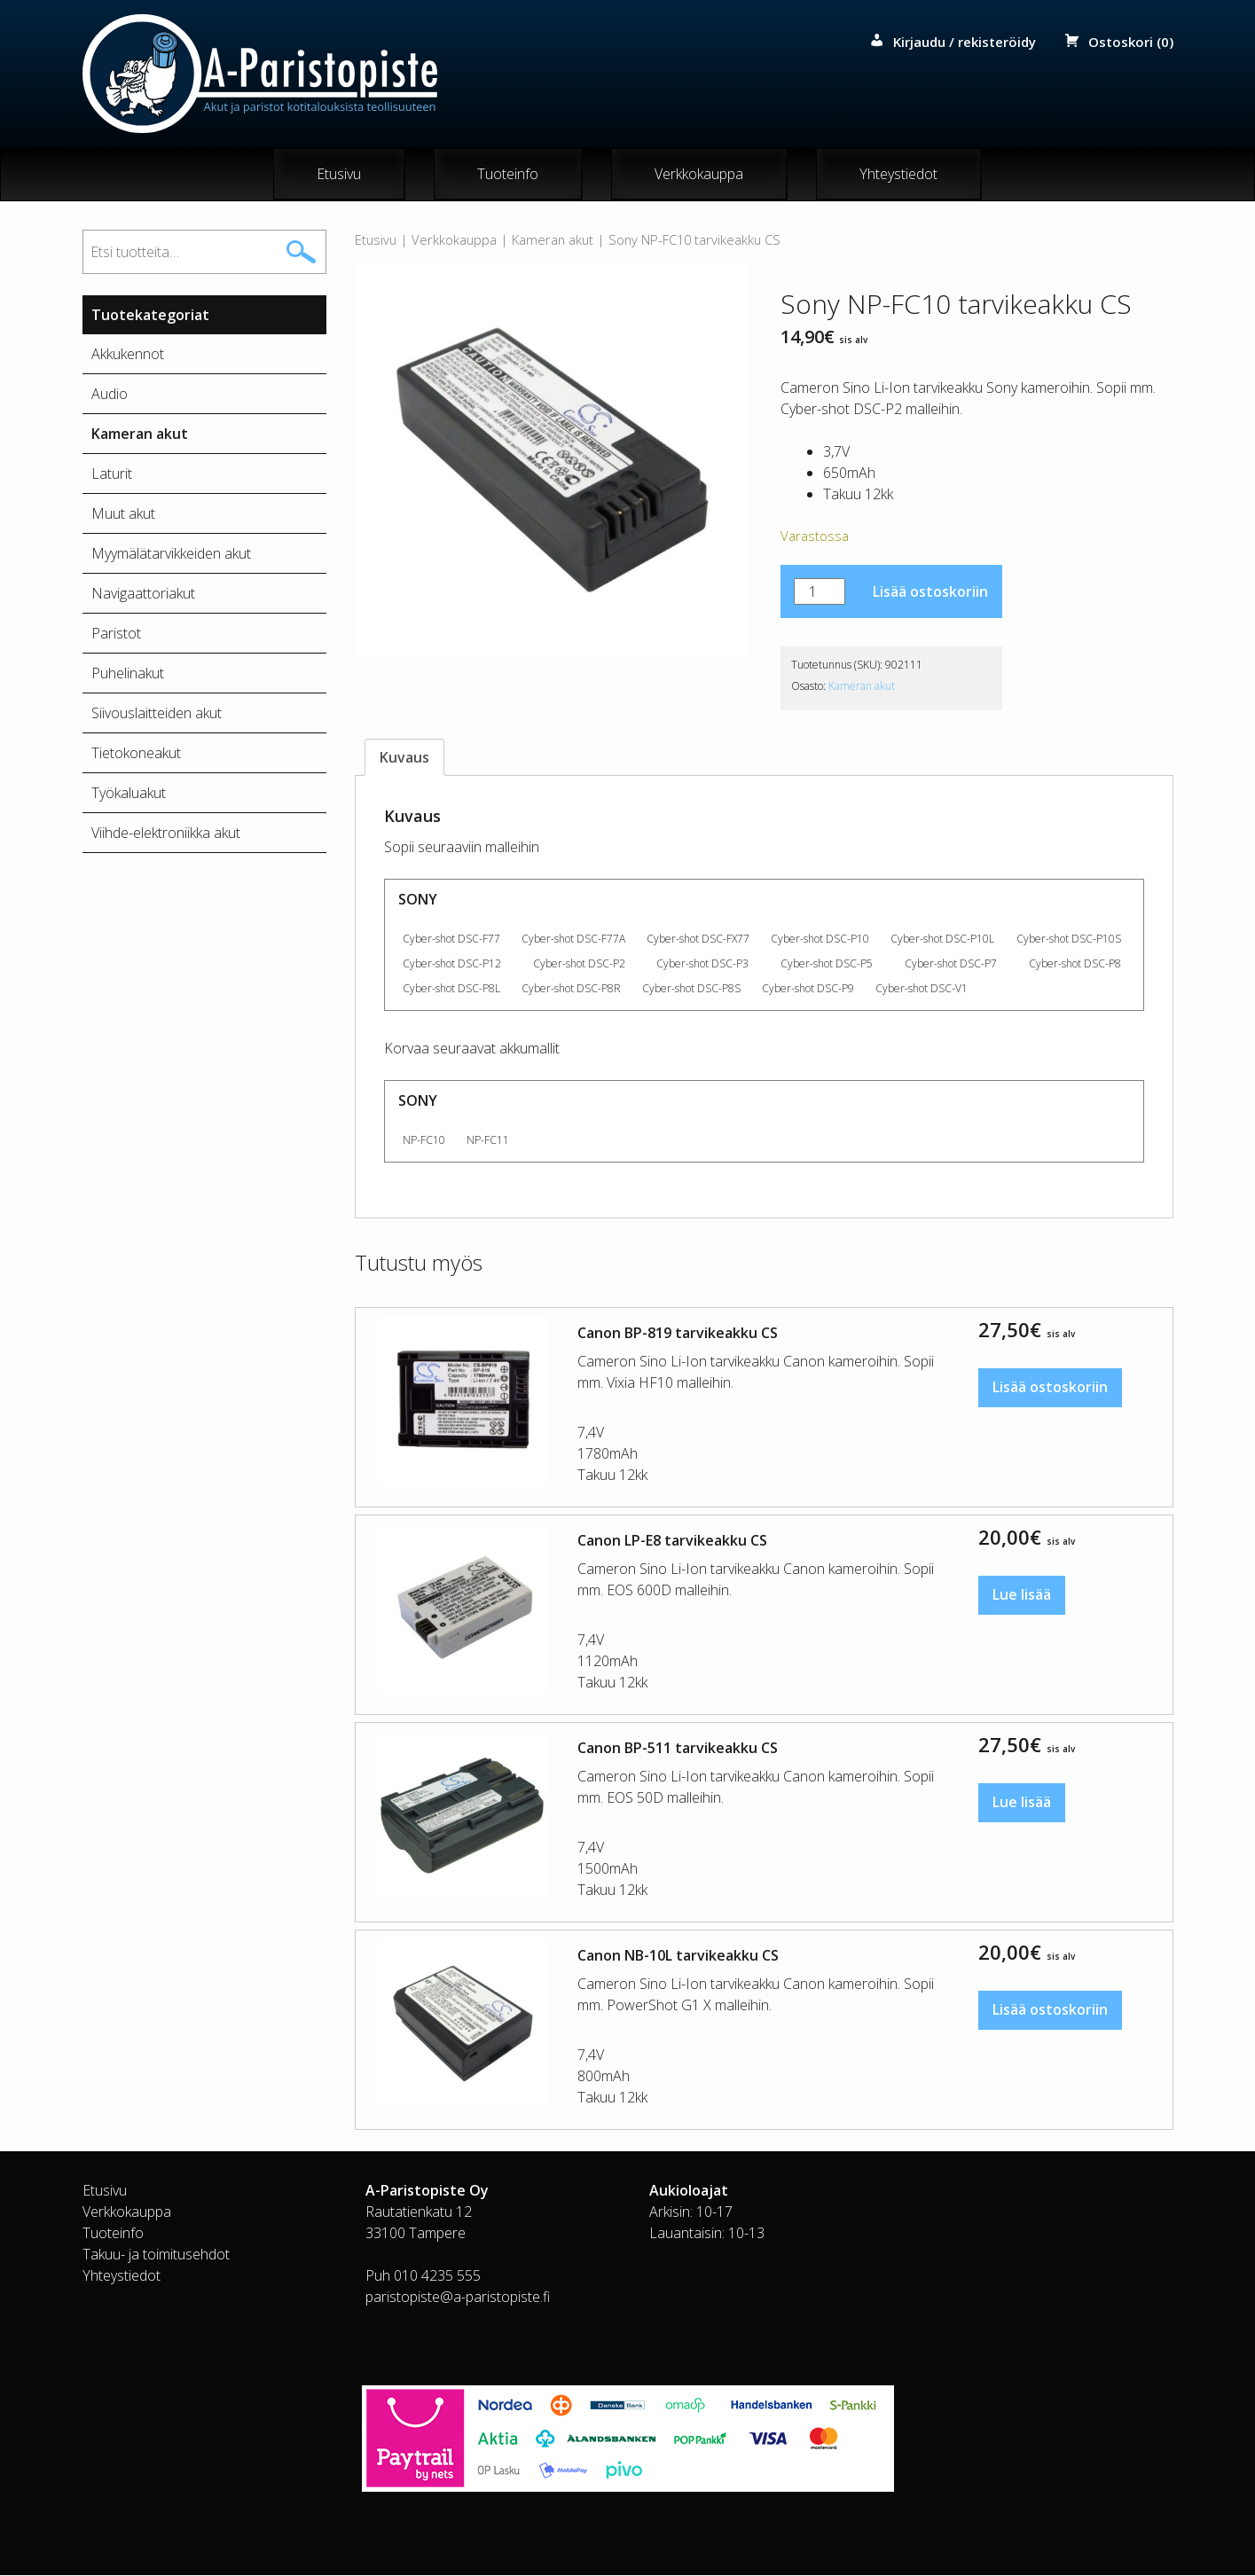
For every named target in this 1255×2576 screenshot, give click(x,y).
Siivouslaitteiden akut (156, 714)
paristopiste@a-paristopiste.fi (457, 2297)
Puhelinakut (127, 674)
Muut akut (123, 514)
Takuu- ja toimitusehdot (156, 2255)
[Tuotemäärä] (819, 592)
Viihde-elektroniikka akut (165, 833)
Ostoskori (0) (1130, 42)
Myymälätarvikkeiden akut (171, 554)
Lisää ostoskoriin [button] (1050, 1388)
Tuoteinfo (507, 174)
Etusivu (339, 174)
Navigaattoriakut (143, 594)
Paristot (116, 634)
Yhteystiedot (898, 174)
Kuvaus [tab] (404, 758)
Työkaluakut (128, 793)
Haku (301, 252)
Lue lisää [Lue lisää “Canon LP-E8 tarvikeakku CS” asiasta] (1021, 1596)
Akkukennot (127, 354)
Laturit (111, 474)
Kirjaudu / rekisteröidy (964, 42)
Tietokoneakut (136, 753)
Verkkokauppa (699, 174)
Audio (109, 394)
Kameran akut (552, 240)
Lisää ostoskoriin (930, 592)
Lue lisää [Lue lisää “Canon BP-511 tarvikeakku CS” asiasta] (1021, 1803)
